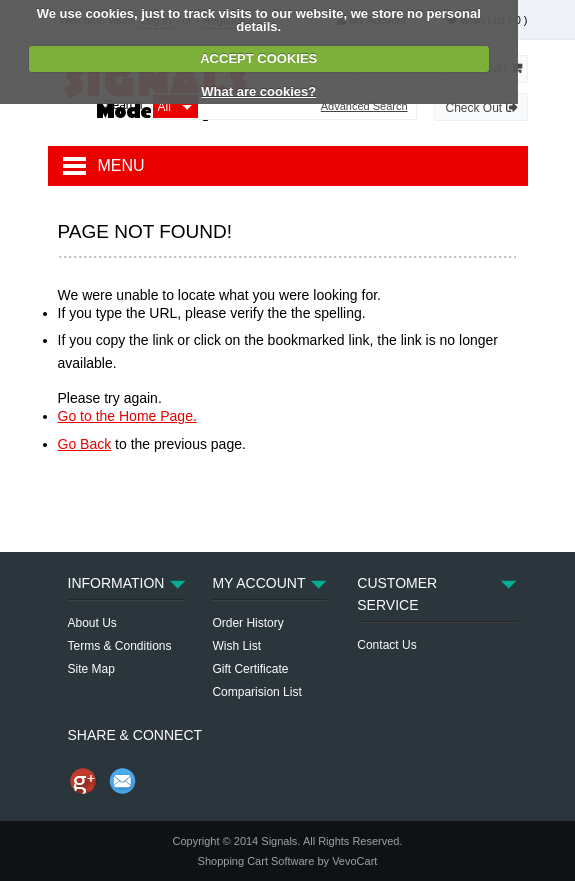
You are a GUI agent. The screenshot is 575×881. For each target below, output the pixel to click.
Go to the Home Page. (127, 416)
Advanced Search (364, 106)
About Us (92, 623)
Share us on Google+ (83, 781)
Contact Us (386, 645)
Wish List (236, 646)
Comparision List (256, 692)
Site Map (91, 669)
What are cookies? (258, 91)
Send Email (123, 781)
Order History (247, 623)
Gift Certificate (250, 669)
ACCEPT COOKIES (258, 58)
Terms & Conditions (120, 646)
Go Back (85, 444)
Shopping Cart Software (256, 861)
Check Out (480, 108)
